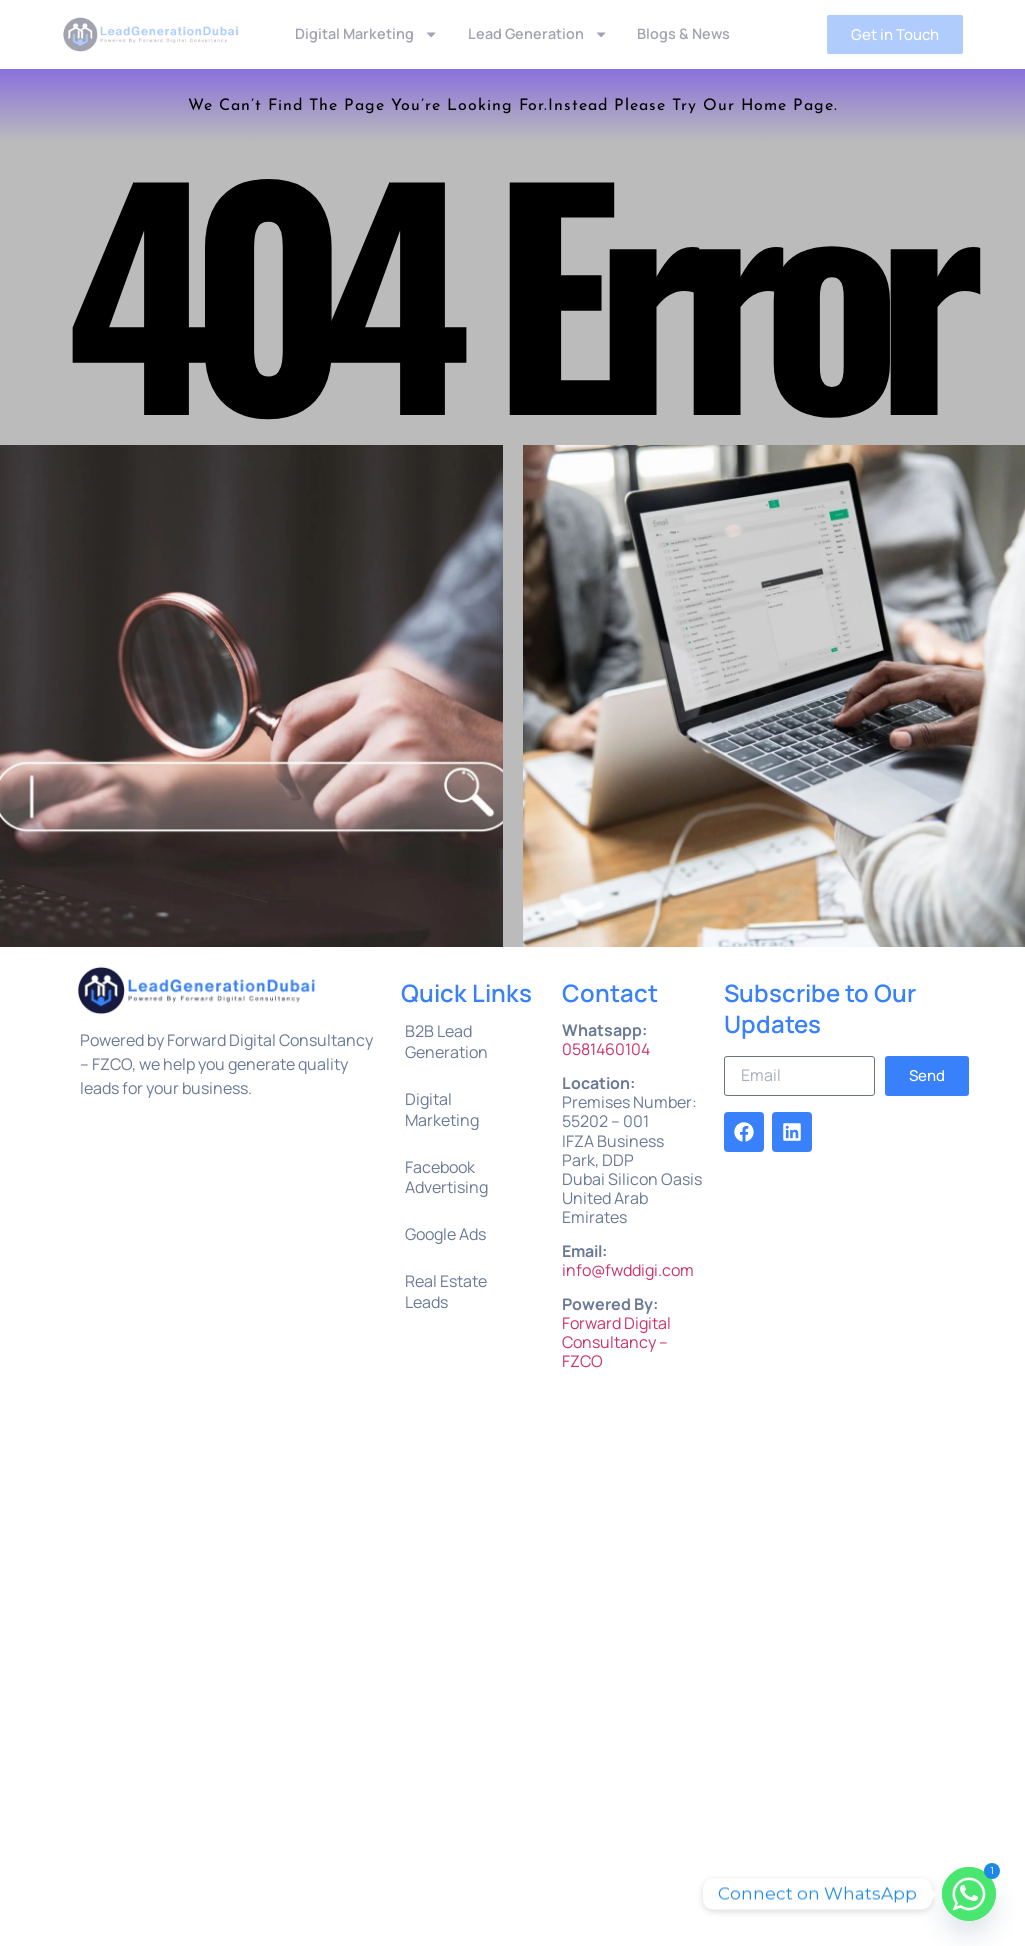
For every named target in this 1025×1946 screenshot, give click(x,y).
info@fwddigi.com (628, 1270)
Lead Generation (538, 34)
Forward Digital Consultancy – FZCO (616, 1342)
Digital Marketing (366, 34)
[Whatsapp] (969, 1894)
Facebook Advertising (446, 1177)
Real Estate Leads (446, 1291)
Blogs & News (683, 33)
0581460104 (606, 1049)
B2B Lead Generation (446, 1041)
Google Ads (445, 1234)
